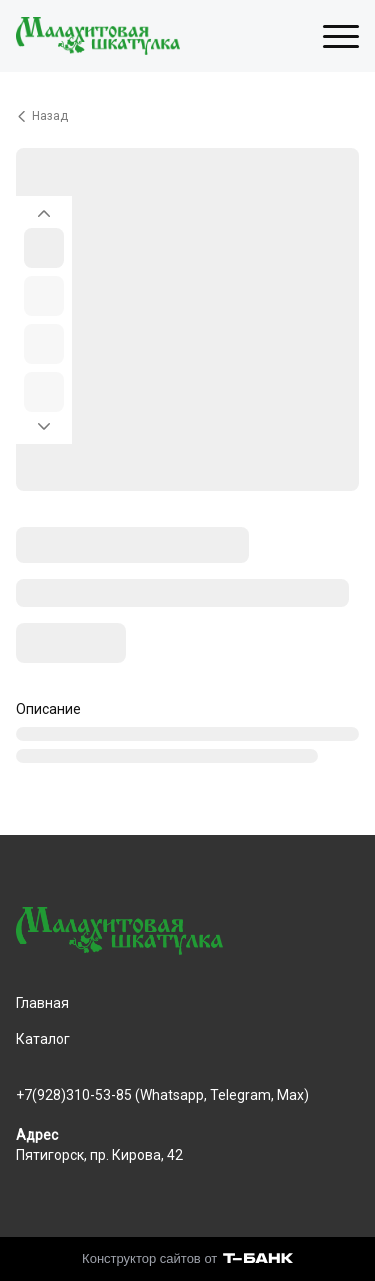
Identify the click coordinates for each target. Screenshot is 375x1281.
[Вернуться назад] (187, 116)
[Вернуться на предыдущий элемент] (44, 208)
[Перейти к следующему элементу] (44, 432)
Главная (42, 1003)
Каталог (43, 1039)
